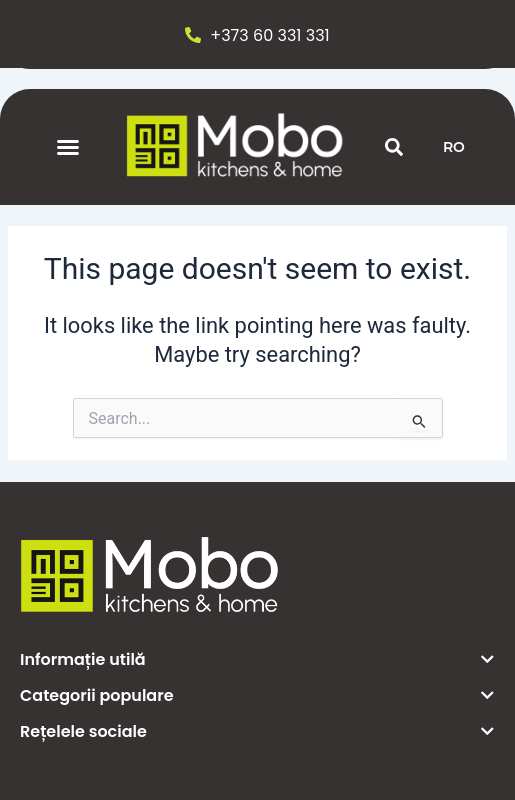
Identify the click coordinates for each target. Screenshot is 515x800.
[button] (68, 147)
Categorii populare (97, 695)
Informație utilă (83, 659)
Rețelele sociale (83, 731)
